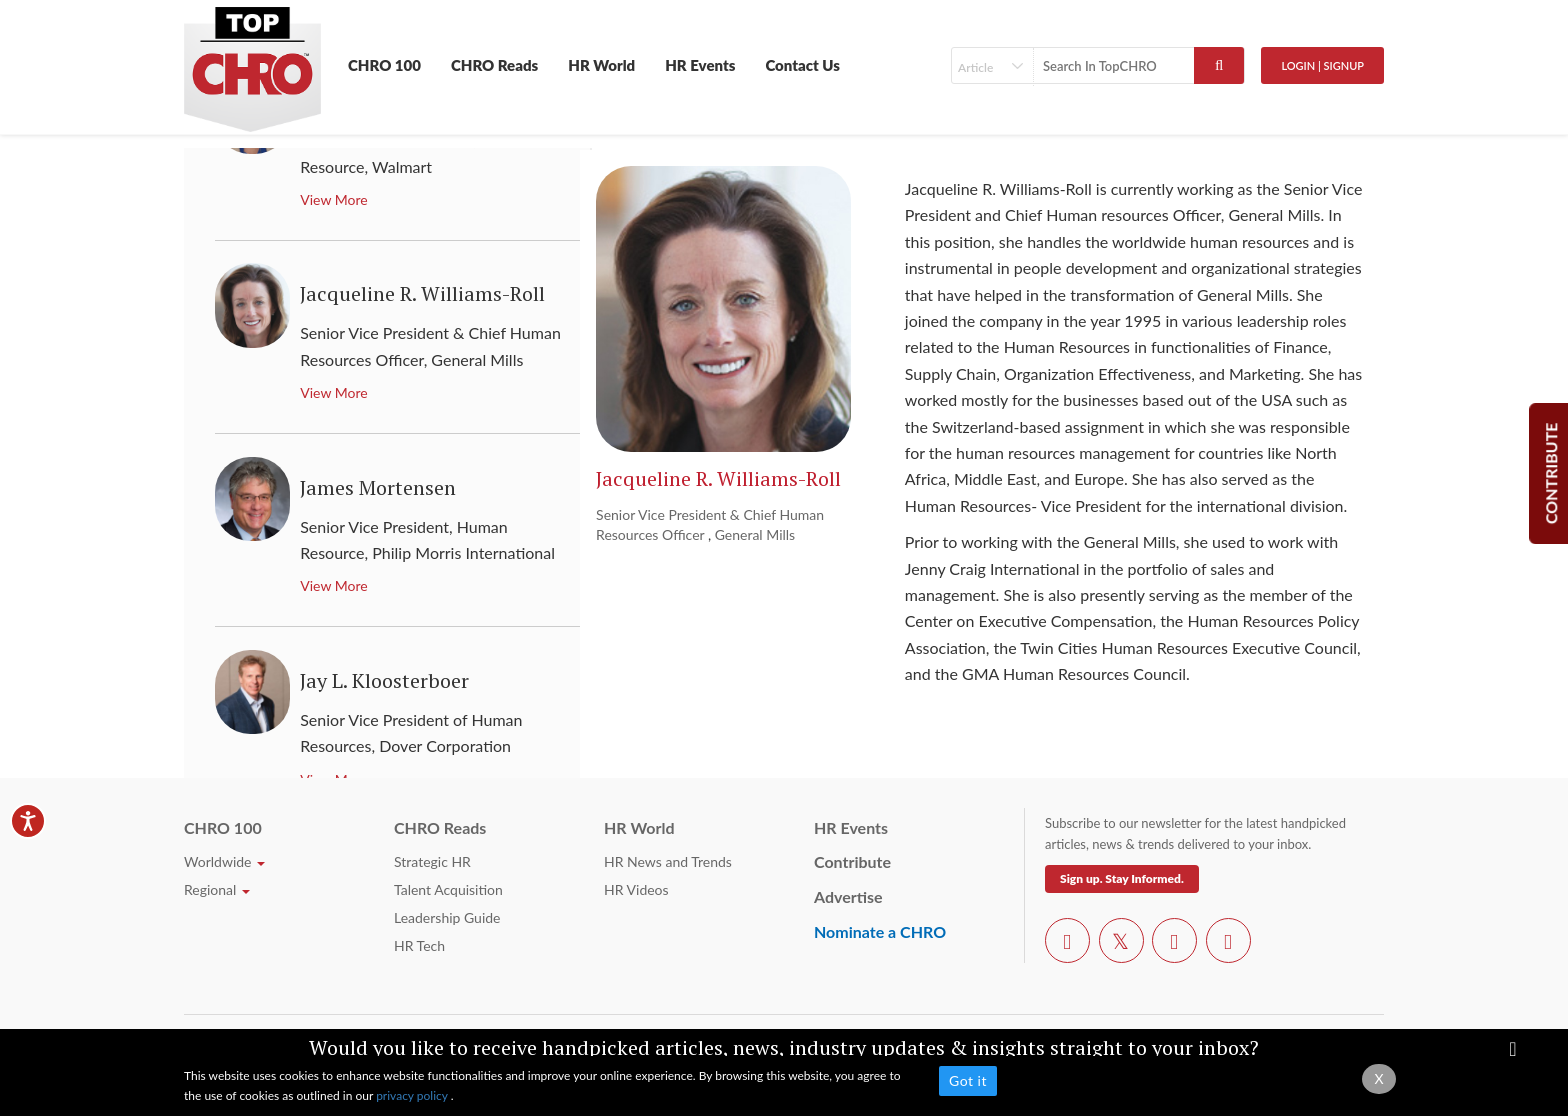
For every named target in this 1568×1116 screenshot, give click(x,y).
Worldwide (224, 861)
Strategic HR (432, 861)
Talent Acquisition (448, 889)
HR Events (700, 65)
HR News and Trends (668, 861)
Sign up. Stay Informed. (1122, 878)
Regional (217, 889)
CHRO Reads (494, 65)
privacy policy (413, 1095)
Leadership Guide (447, 917)
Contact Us (802, 65)
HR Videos (636, 889)
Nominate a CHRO (880, 931)
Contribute (852, 861)
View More (333, 199)
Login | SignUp (1322, 65)
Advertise (848, 896)
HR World (601, 65)
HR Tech (419, 945)
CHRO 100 (384, 65)
